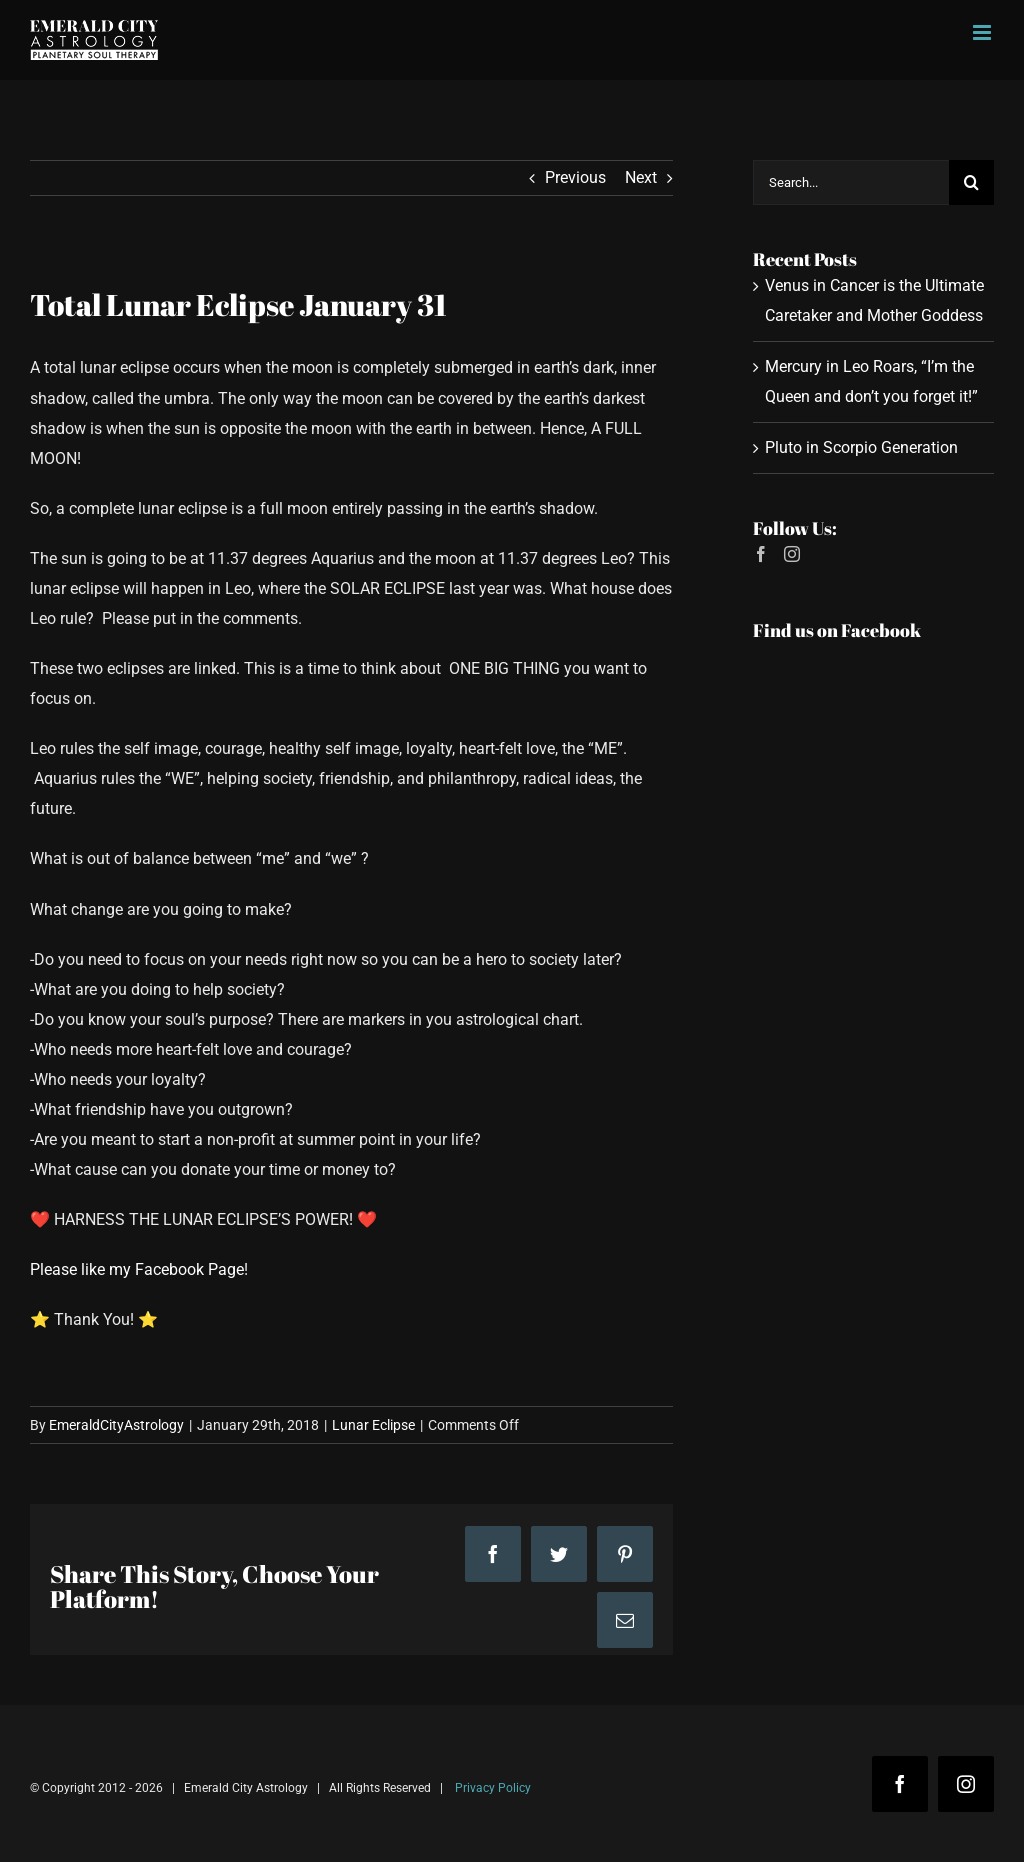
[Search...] (851, 182)
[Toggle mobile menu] (983, 32)
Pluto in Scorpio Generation (861, 447)
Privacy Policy (493, 1788)
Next (641, 177)
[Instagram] (792, 554)
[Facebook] (761, 554)
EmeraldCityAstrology (116, 1425)
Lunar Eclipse (373, 1425)
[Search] (971, 182)
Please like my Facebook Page (137, 1269)
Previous (575, 177)
